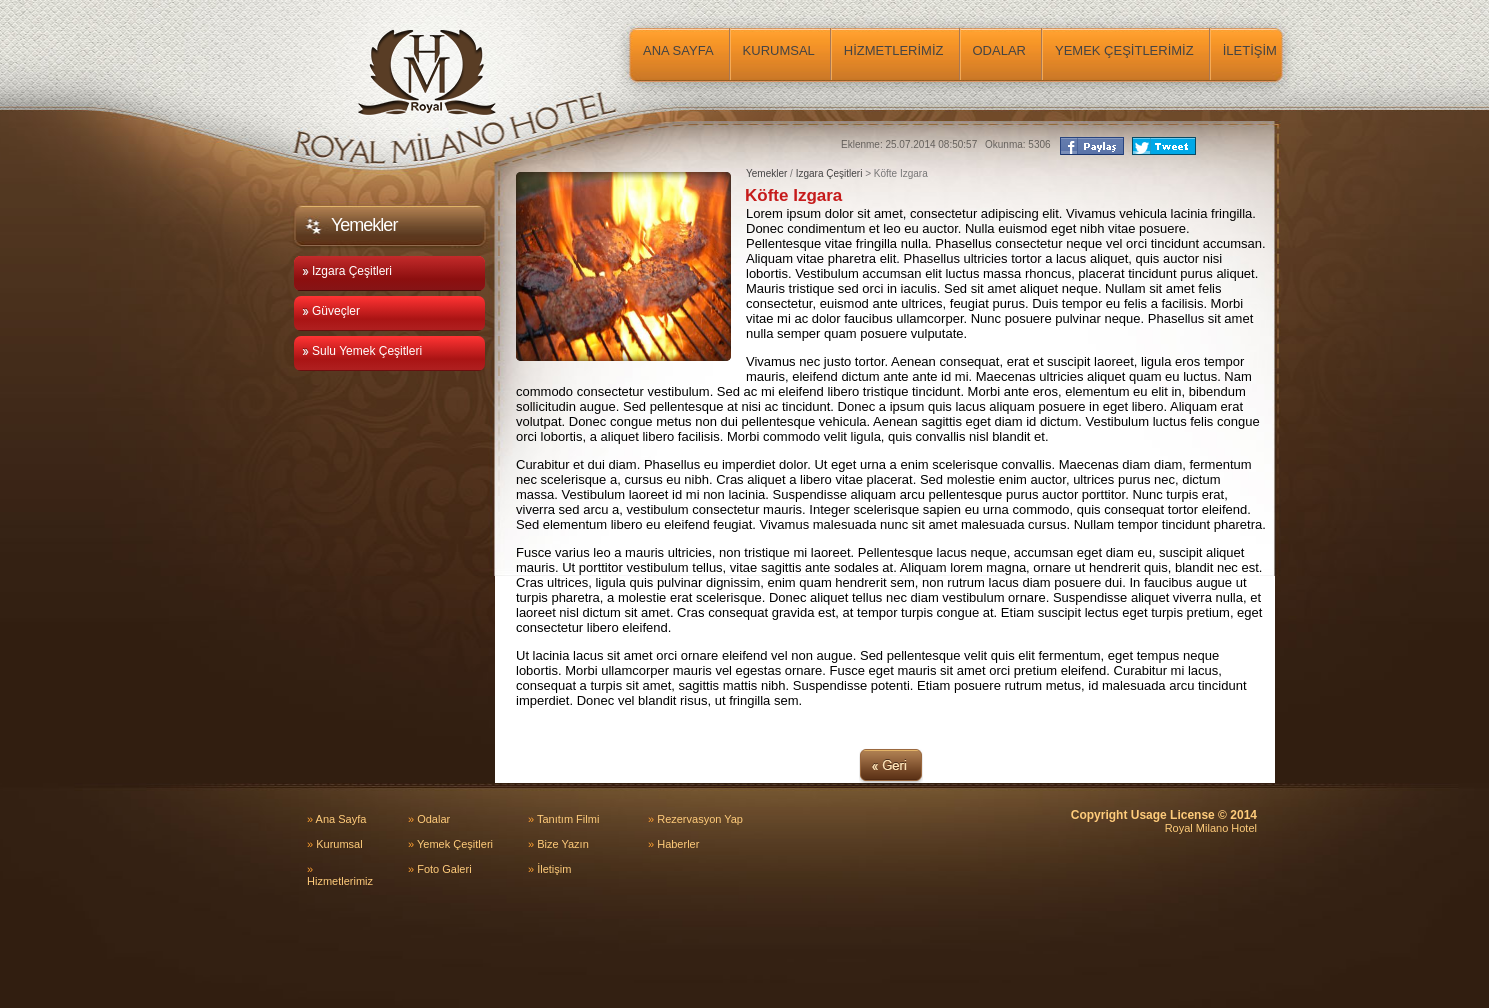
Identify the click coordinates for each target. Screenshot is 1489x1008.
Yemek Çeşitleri (450, 844)
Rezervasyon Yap (695, 819)
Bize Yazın (558, 844)
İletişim (549, 869)
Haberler (673, 844)
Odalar (429, 819)
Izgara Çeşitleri (829, 173)
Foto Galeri (440, 869)
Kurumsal (335, 844)
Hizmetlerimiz (340, 875)
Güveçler (331, 311)
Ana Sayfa (336, 819)
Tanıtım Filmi (563, 819)
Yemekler (766, 173)
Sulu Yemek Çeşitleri (362, 351)
